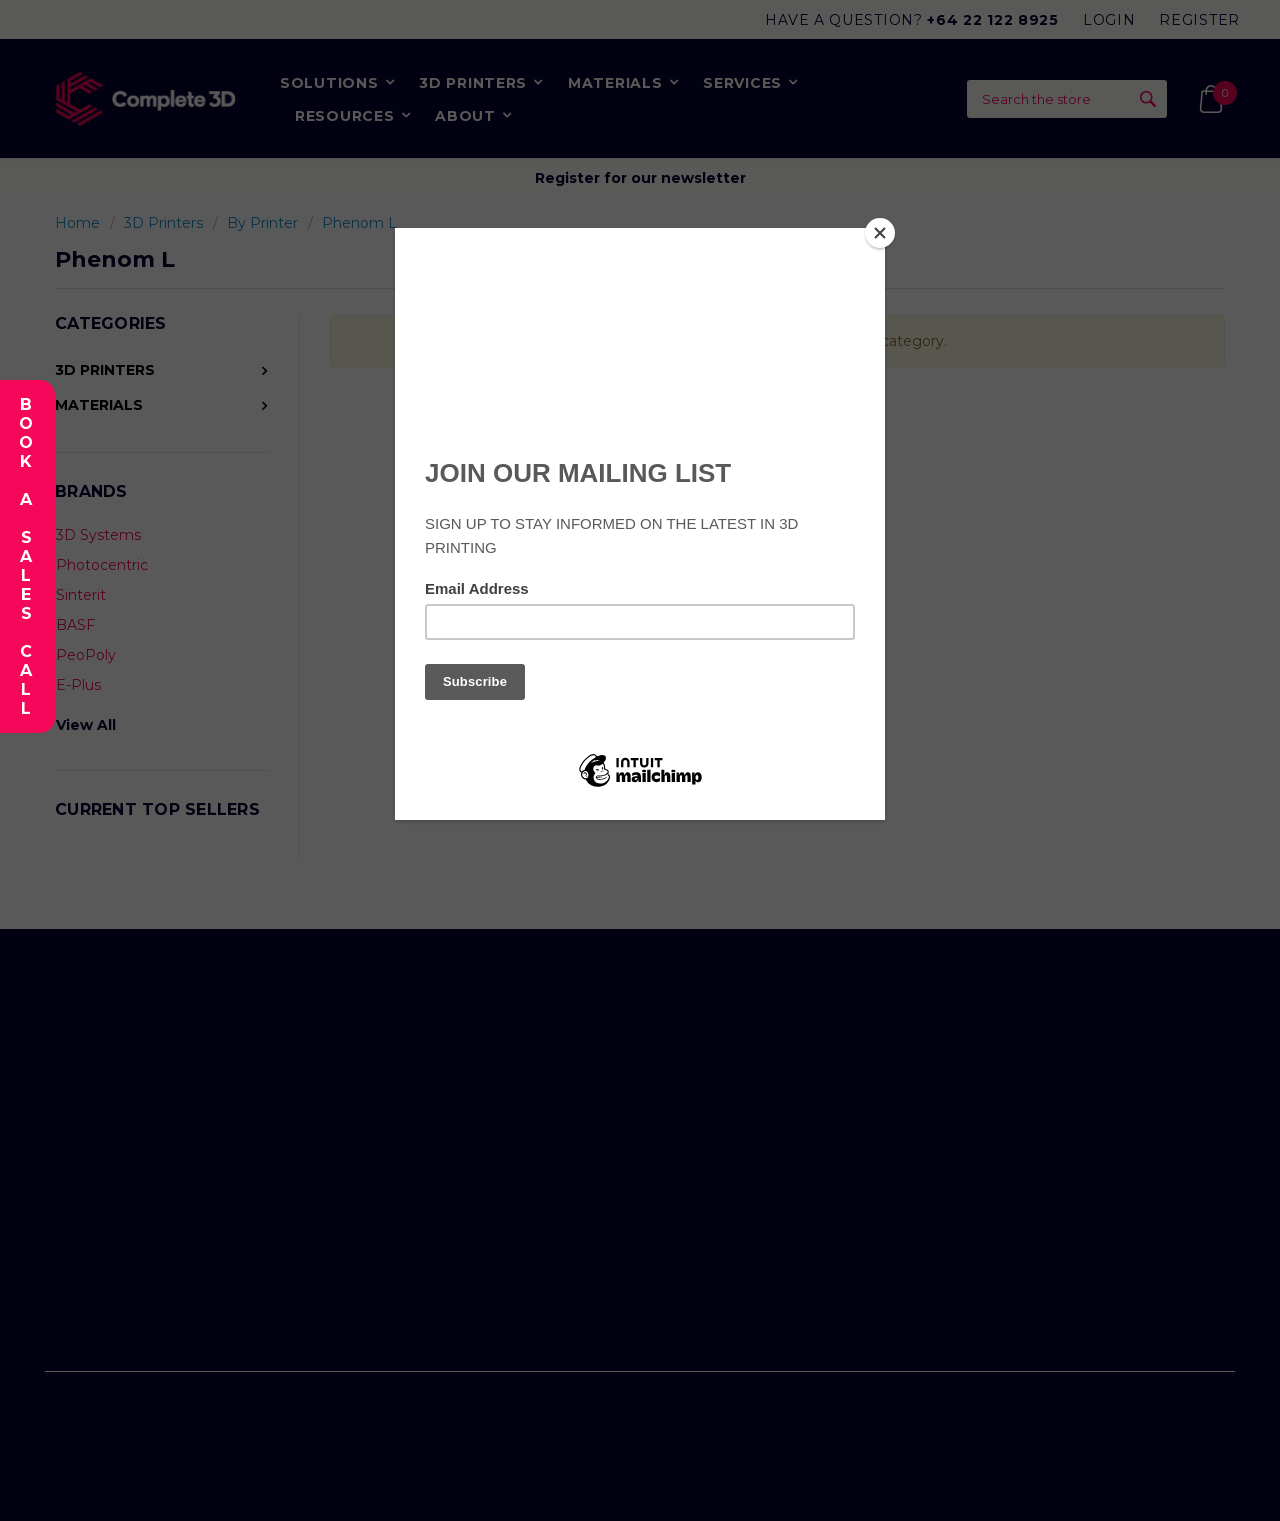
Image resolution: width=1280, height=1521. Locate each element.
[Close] (880, 233)
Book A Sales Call (25, 556)
